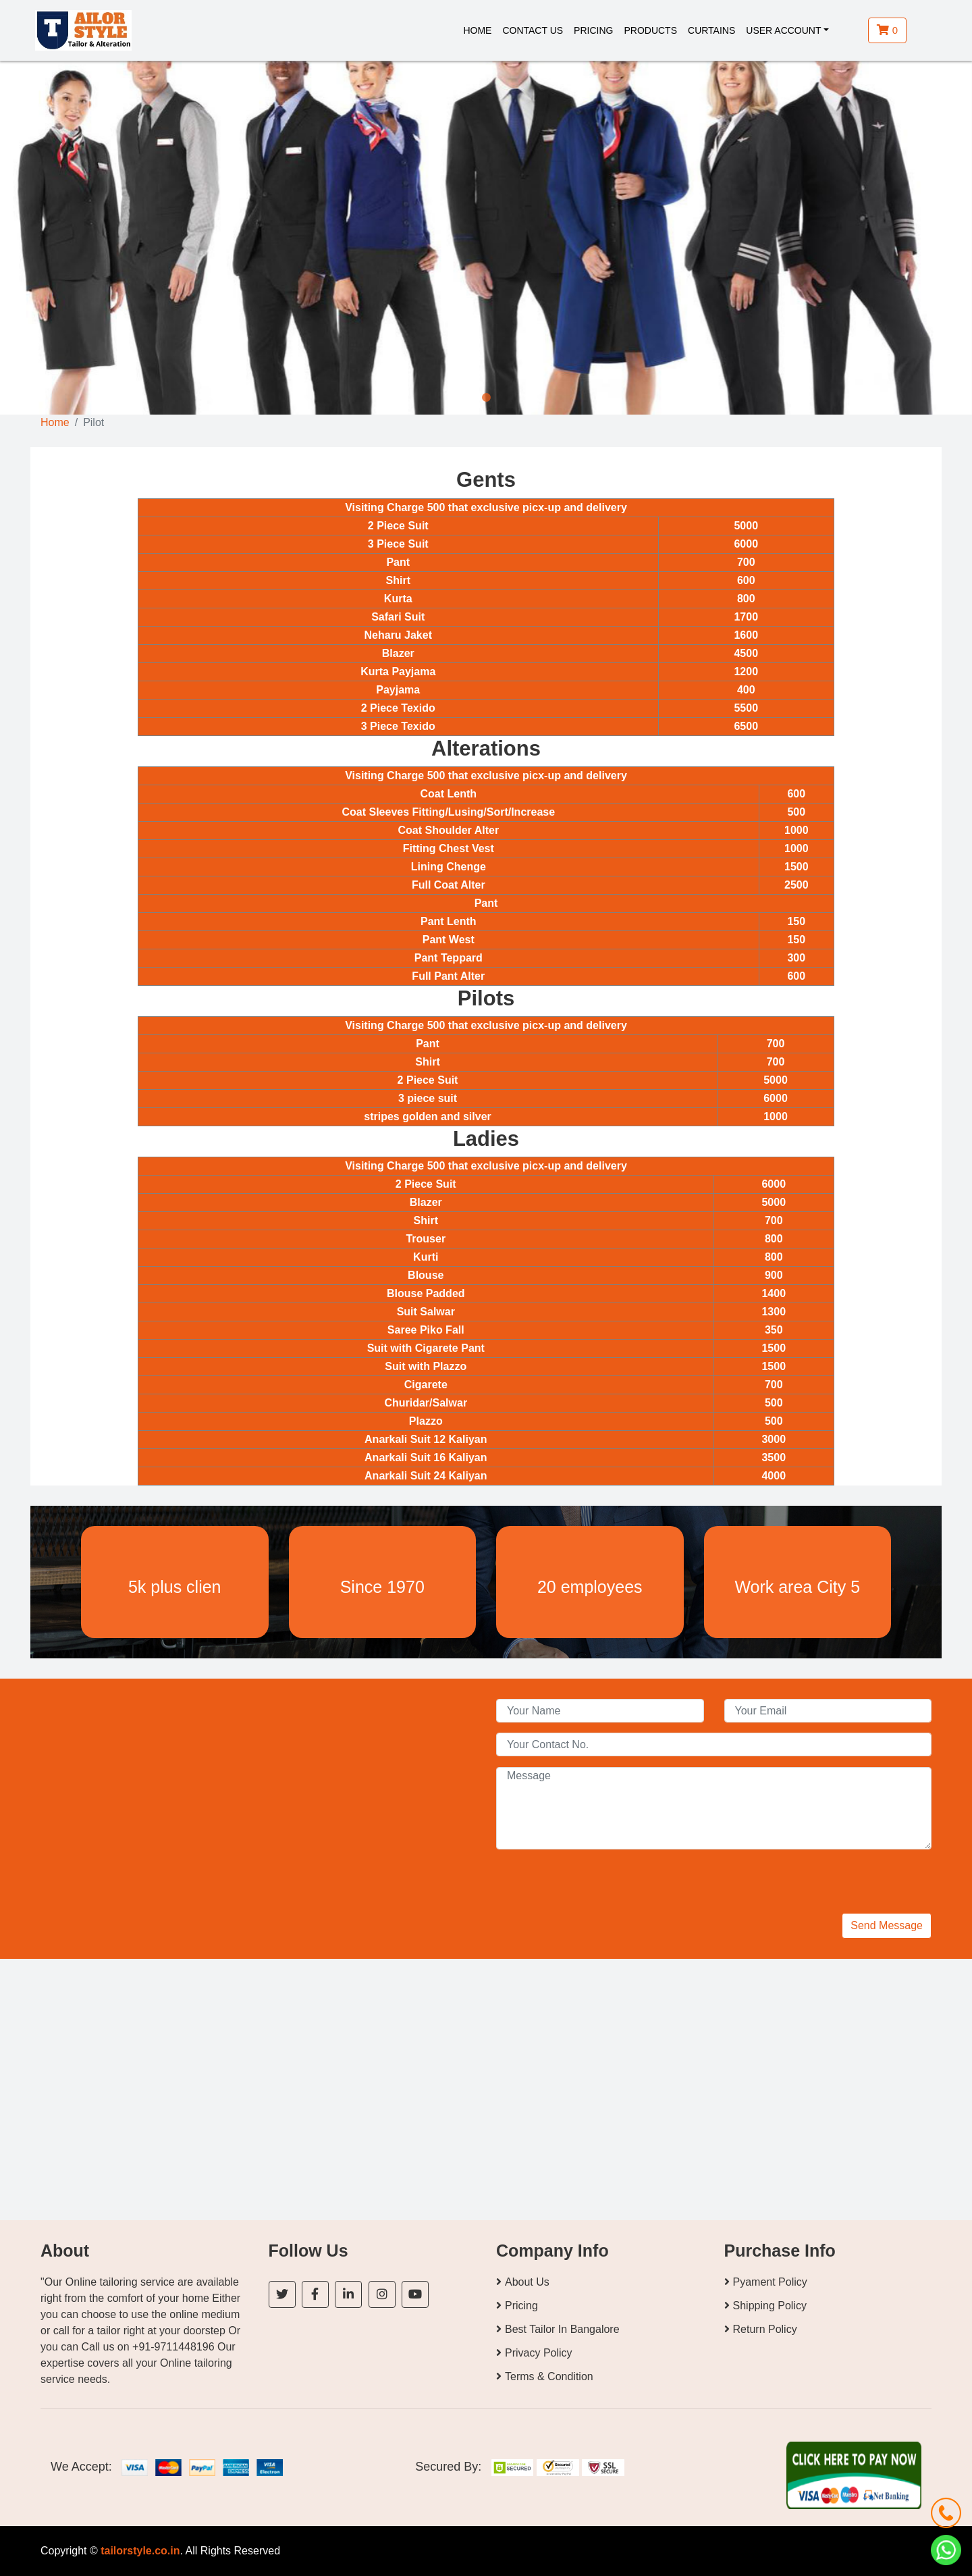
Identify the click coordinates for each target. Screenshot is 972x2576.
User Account (783, 30)
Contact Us (532, 30)
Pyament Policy (770, 2282)
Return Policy (765, 2329)
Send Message (886, 1925)
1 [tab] (486, 397)
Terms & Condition (549, 2376)
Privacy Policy (538, 2353)
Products (650, 30)
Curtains (711, 30)
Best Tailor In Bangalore (562, 2329)
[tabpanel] (486, 207)
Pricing (593, 30)
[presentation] (598, 1886)
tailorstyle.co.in (140, 2550)
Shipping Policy (770, 2305)
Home (477, 30)
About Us (527, 2282)
